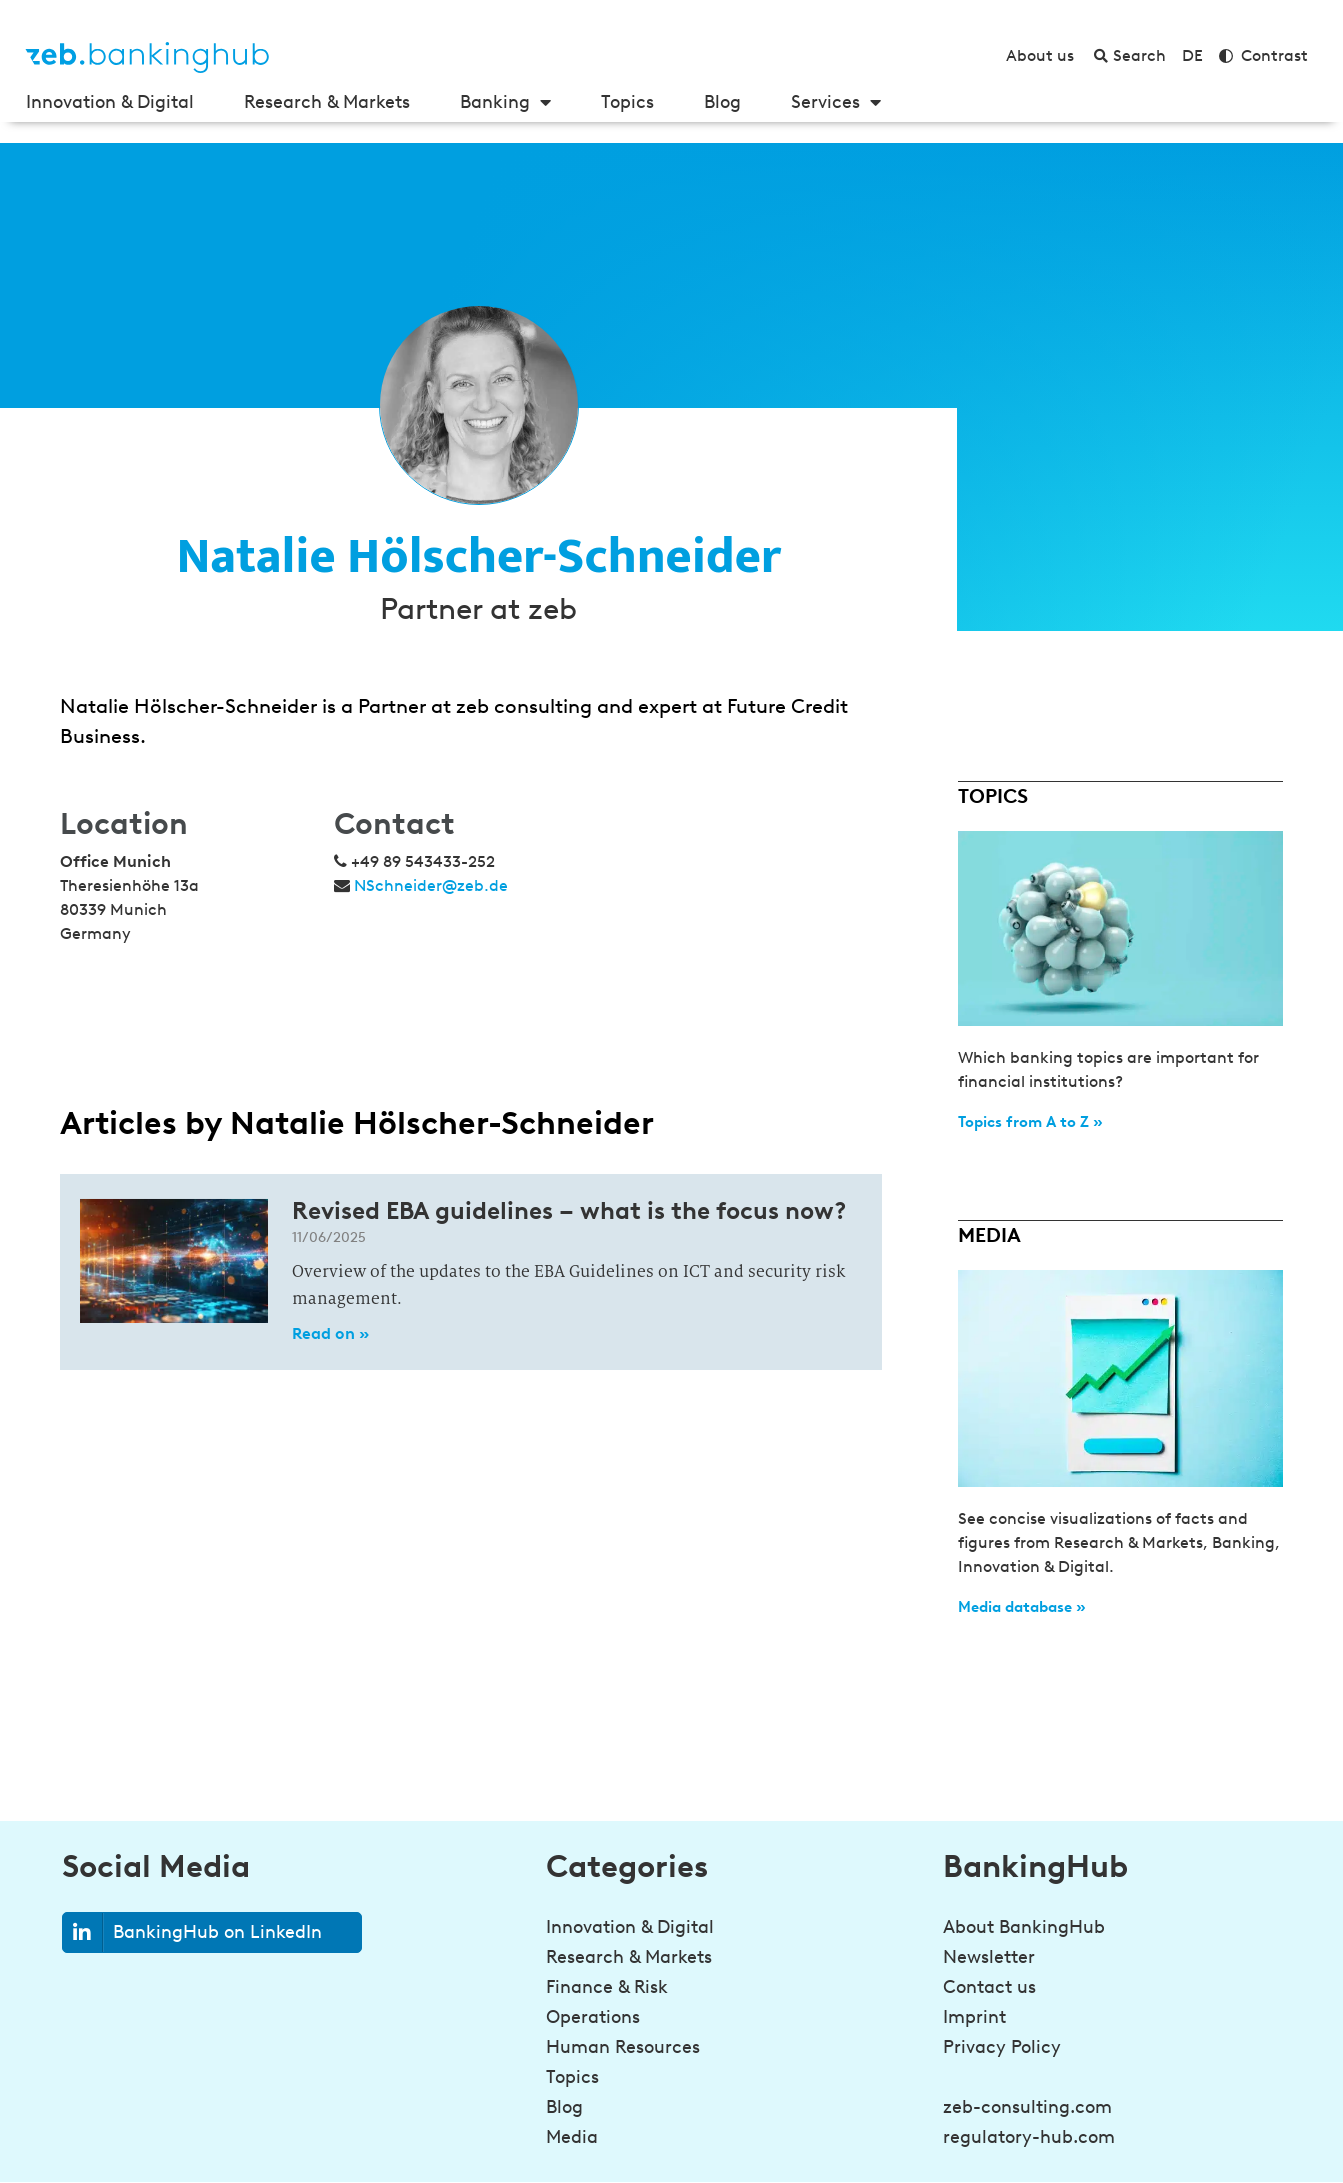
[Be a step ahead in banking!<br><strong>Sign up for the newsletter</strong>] (970, 2129)
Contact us (989, 1987)
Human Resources (623, 2047)
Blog (722, 102)
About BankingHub (1024, 1927)
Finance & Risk (607, 1987)
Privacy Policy (1002, 2047)
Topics (627, 102)
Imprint (974, 2017)
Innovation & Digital (110, 102)
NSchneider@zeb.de (431, 885)
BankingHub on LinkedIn (192, 1932)
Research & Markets (327, 102)
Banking (505, 102)
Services (836, 102)
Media (572, 2137)
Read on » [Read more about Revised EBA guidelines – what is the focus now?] (330, 1333)
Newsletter (989, 1957)
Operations (593, 2017)
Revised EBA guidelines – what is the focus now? (569, 1210)
